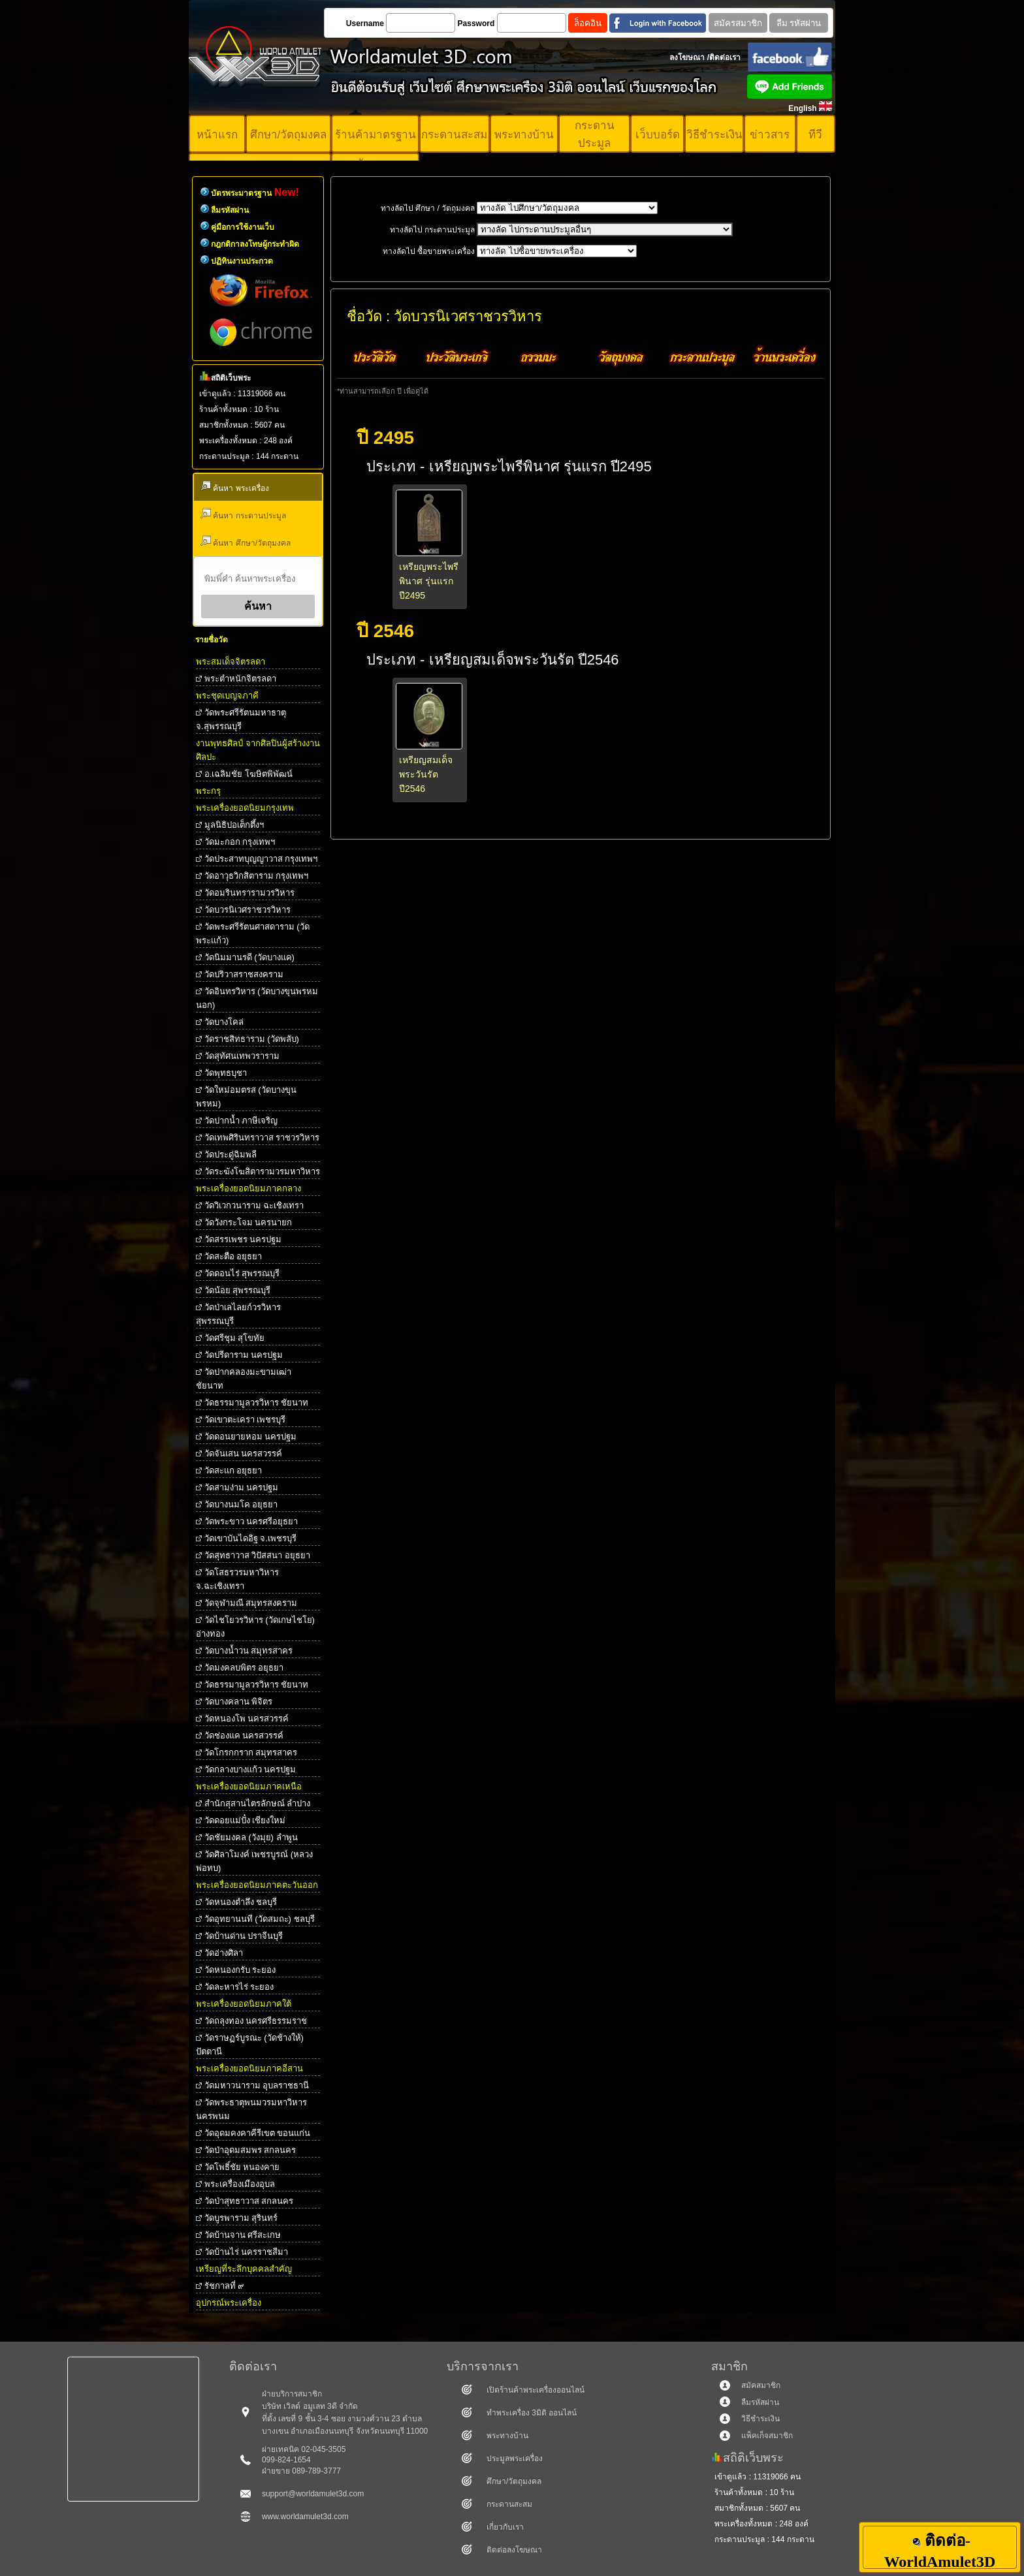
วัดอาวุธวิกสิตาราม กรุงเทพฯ (256, 876)
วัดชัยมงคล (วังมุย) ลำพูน (251, 1837)
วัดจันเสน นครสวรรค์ (243, 1453)
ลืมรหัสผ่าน (230, 210)
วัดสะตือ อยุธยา (233, 1256)
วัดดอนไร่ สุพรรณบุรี (242, 1273)
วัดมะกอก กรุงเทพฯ (240, 842)
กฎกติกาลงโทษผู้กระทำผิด (255, 244)
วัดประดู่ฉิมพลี (230, 1154)
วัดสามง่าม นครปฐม (241, 1487)
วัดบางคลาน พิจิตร (238, 1701)
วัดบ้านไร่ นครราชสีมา (246, 2252)
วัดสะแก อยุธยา (233, 1470)
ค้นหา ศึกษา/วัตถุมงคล (245, 541)
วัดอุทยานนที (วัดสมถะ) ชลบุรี (259, 1919)
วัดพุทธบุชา (225, 1073)
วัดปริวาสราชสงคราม (243, 974)
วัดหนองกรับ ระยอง (240, 1970)
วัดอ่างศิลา (223, 1953)
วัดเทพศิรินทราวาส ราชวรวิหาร (262, 1137)
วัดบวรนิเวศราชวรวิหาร (247, 910)
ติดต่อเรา (725, 57)
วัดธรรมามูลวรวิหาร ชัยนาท (256, 1402)
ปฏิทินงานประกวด (242, 261)
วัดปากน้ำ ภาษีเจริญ (241, 1120)
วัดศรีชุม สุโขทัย (234, 1338)
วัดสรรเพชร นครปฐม (243, 1239)
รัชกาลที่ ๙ (224, 2286)
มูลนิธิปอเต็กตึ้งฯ (234, 825)
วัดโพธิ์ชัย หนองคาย (242, 2167)
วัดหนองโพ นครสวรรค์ (246, 1718)
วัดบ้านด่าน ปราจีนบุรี (243, 1936)
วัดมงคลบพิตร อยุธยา (244, 1668)
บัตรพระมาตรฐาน (255, 193)
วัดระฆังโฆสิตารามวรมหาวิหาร (262, 1171)
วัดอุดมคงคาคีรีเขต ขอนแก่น (257, 2133)
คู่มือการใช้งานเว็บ (242, 227)
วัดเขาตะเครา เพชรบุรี (245, 1419)
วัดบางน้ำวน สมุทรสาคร (248, 1651)
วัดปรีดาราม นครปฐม (243, 1355)
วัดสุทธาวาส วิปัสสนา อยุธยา (257, 1555)
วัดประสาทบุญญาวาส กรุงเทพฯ (261, 859)
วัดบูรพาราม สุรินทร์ (241, 2218)
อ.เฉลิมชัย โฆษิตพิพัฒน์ (248, 774)
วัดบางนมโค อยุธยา (241, 1504)
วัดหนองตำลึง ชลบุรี (241, 1902)
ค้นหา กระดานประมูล (243, 514)
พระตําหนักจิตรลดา (240, 678)
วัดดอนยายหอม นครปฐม (250, 1436)
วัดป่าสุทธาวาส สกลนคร (249, 2201)
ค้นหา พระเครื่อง (234, 486)
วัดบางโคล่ (224, 1022)
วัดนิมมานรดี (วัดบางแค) (249, 957)
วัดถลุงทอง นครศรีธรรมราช (256, 2021)
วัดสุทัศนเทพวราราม (242, 1056)
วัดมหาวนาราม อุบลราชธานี (257, 2085)
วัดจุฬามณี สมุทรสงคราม (251, 1603)
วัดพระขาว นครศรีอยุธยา (251, 1521)
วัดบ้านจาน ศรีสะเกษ (242, 2235)
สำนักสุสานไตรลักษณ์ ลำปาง (257, 1803)
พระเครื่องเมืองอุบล (239, 2184)
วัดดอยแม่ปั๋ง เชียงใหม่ (245, 1820)
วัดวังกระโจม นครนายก (248, 1222)
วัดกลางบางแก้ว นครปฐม (250, 1769)
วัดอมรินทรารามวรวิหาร (249, 893)
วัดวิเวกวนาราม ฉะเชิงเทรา (254, 1205)
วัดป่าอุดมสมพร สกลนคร (250, 2150)
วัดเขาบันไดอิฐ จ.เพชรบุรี (250, 1538)
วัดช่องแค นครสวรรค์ (244, 1735)
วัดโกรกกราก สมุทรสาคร (251, 1752)
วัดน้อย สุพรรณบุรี (237, 1290)
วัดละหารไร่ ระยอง (239, 1987)
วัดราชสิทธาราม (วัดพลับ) (251, 1039)
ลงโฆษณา (687, 57)
